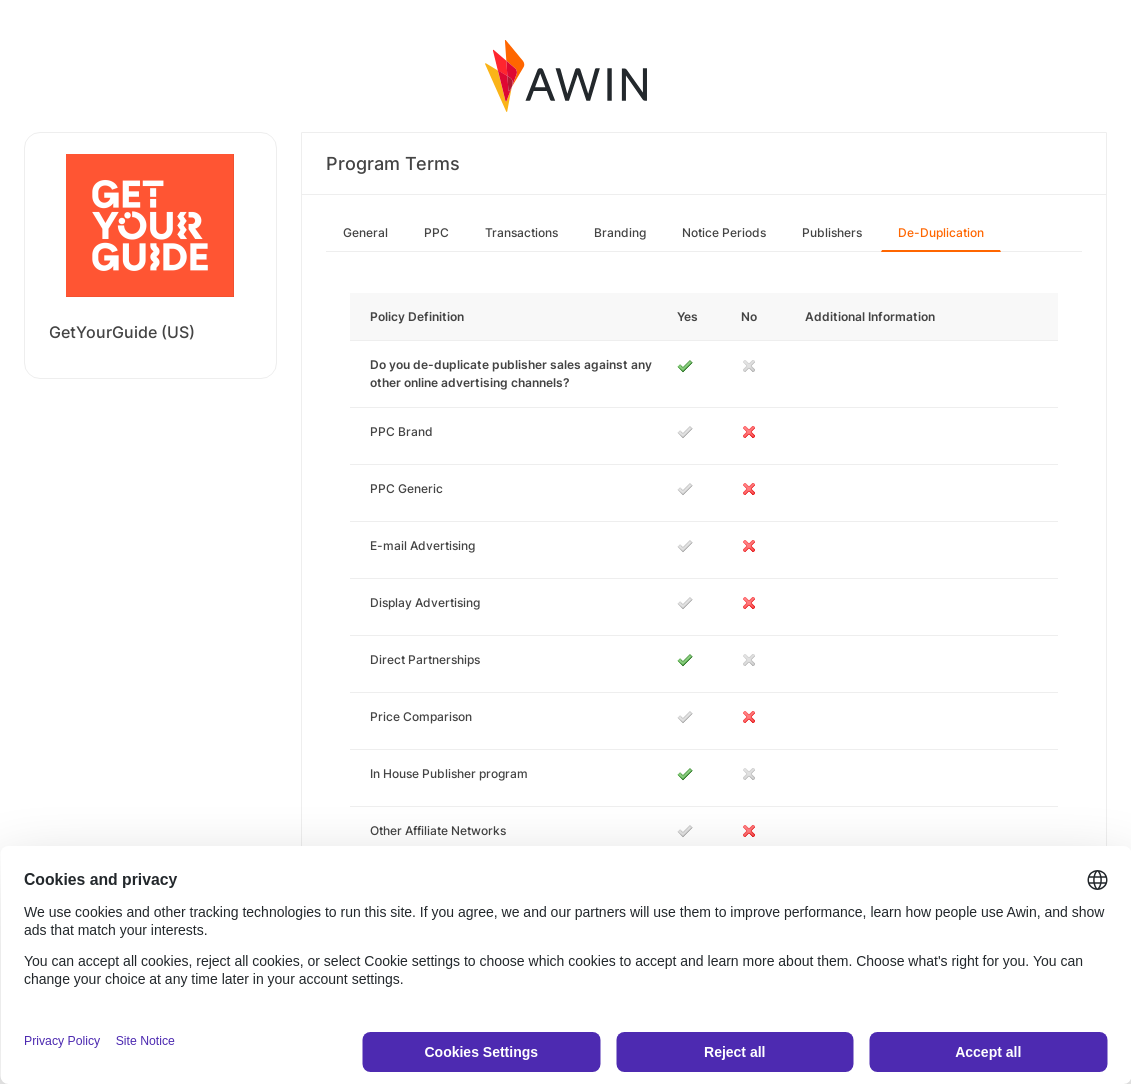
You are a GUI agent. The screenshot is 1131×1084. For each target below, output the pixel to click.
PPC (436, 232)
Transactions (521, 232)
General (365, 232)
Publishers (832, 232)
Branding (620, 232)
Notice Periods (724, 232)
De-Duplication (941, 232)
